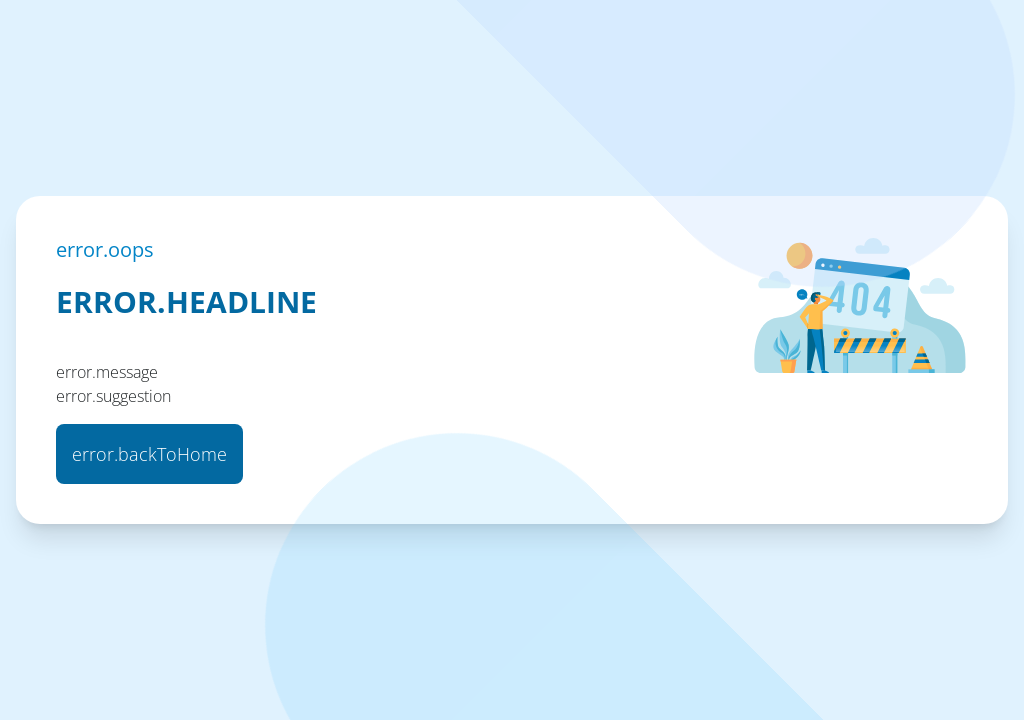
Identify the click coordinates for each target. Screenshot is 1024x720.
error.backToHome (149, 454)
